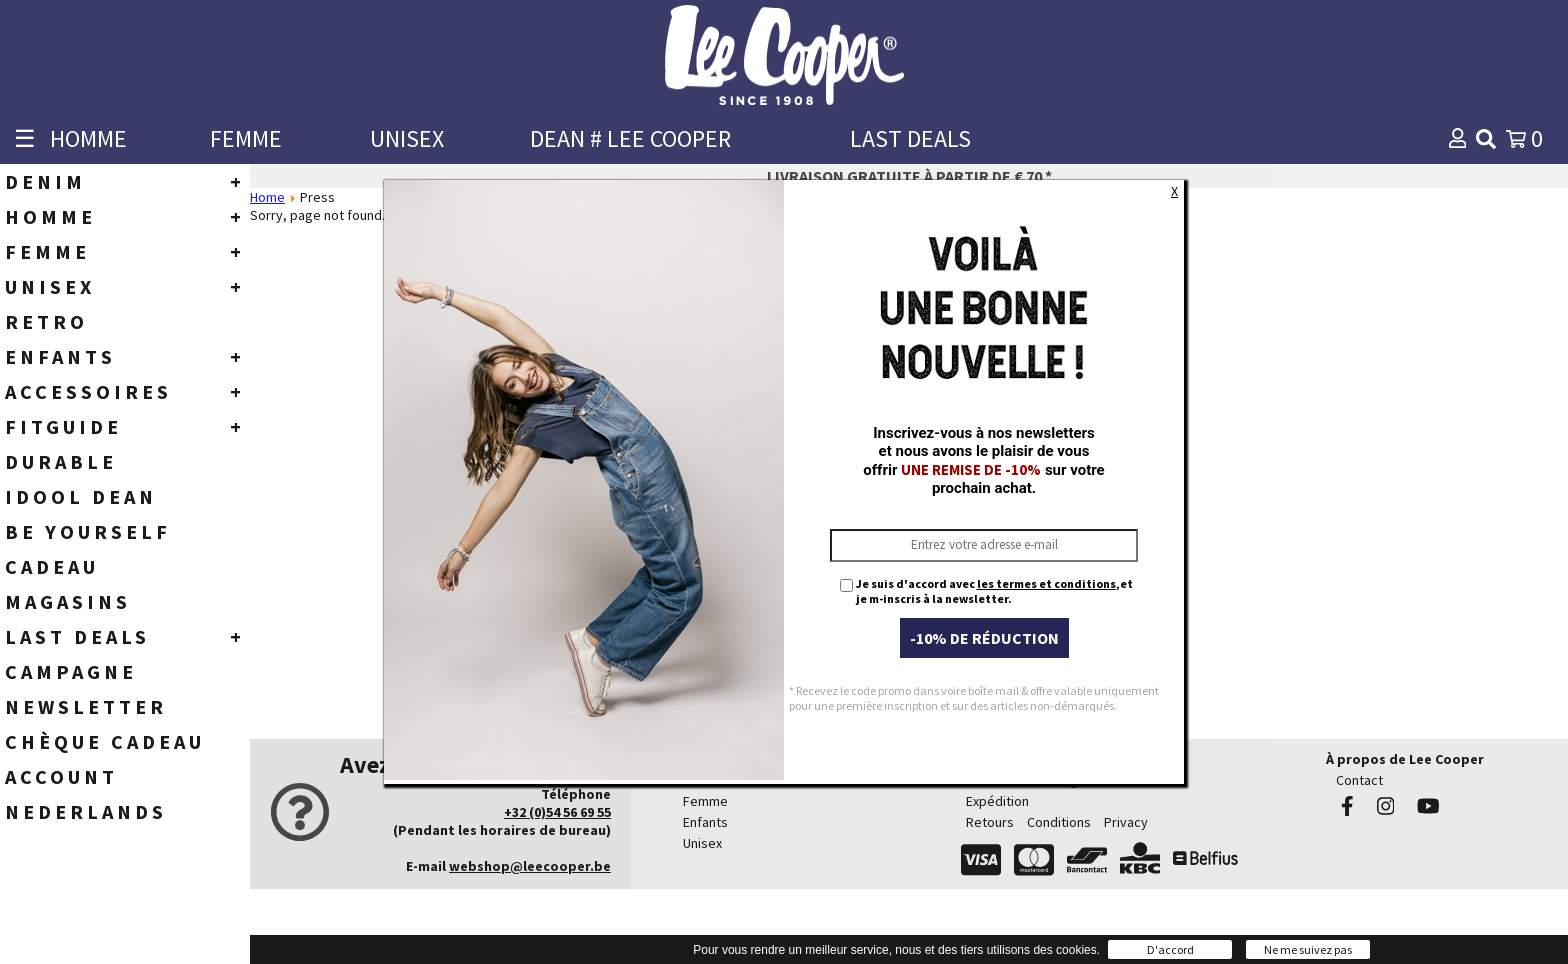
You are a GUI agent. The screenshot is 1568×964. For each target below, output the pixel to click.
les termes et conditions (1046, 583)
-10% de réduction (984, 638)
